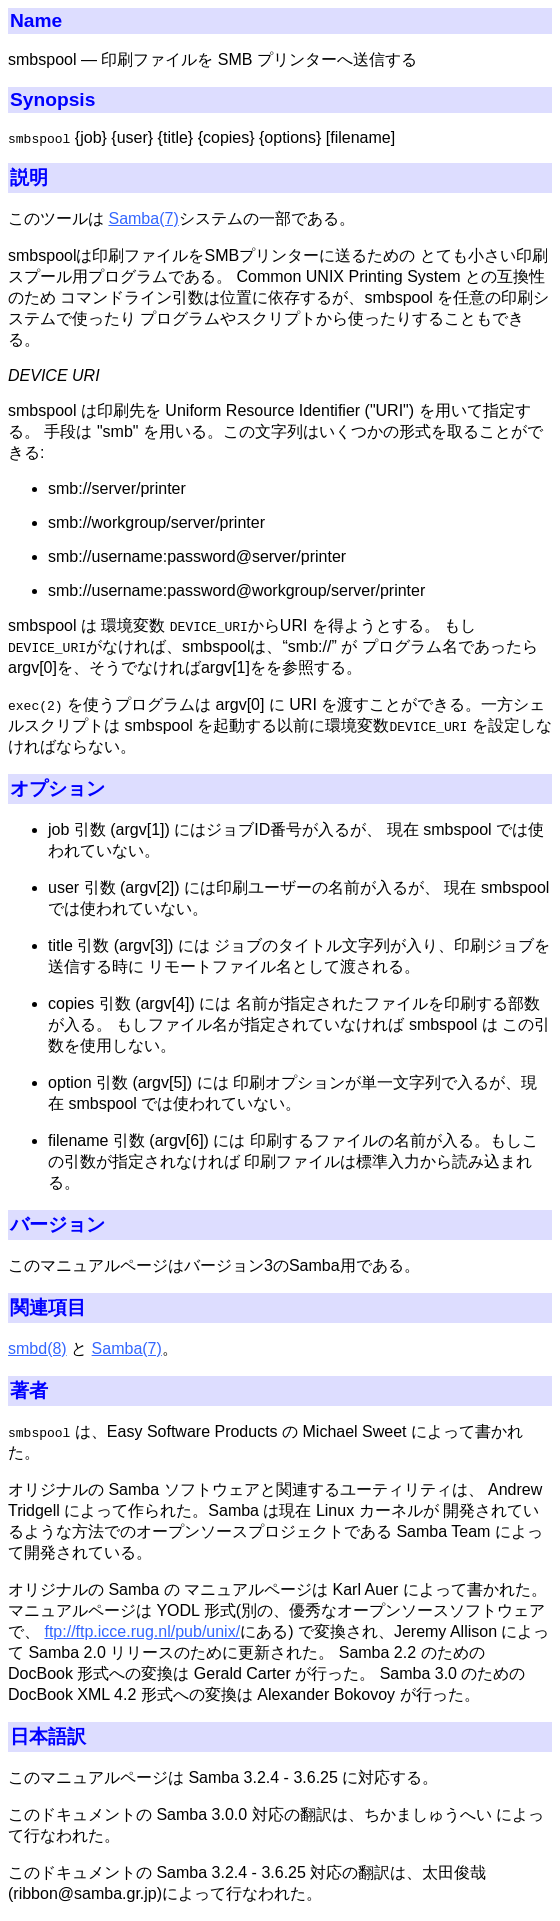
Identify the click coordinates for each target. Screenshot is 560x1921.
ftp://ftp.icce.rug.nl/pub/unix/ (142, 1631)
